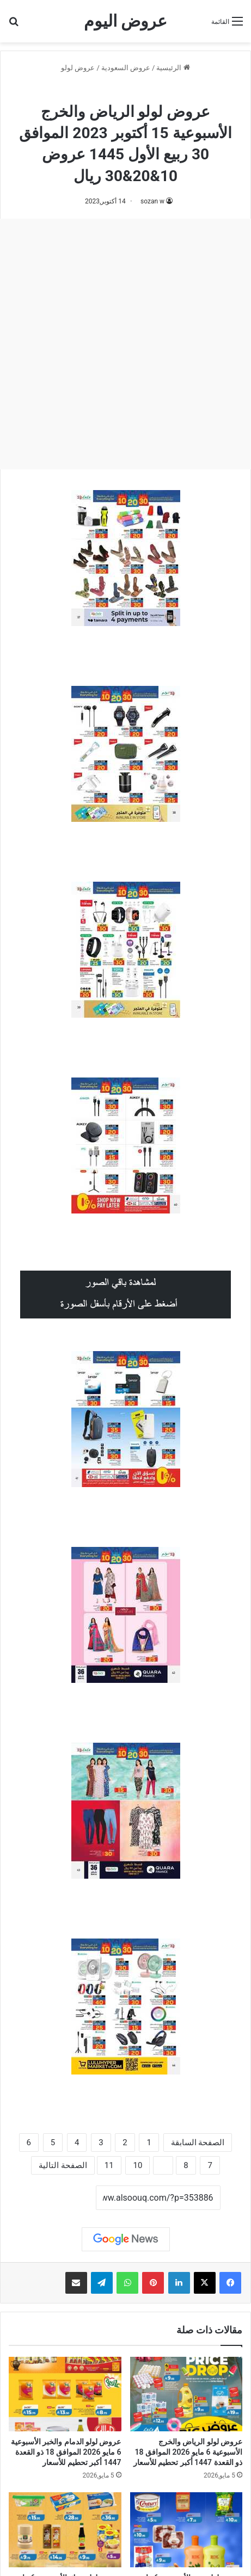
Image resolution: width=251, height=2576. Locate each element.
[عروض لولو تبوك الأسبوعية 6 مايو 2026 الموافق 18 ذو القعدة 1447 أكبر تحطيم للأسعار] (65, 2529)
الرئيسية (172, 68)
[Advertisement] (125, 344)
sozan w (152, 201)
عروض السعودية (125, 68)
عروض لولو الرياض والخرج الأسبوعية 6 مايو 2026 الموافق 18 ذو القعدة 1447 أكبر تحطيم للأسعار (187, 2452)
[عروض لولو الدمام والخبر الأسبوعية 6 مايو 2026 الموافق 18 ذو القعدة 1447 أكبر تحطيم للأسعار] (65, 2394)
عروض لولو (78, 68)
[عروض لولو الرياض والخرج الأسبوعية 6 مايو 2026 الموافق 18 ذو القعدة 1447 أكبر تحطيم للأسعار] (186, 2394)
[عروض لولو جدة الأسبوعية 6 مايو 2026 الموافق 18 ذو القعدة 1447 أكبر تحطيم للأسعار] (186, 2529)
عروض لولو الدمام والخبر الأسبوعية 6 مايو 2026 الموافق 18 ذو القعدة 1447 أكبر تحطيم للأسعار (66, 2452)
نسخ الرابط (61, 2198)
